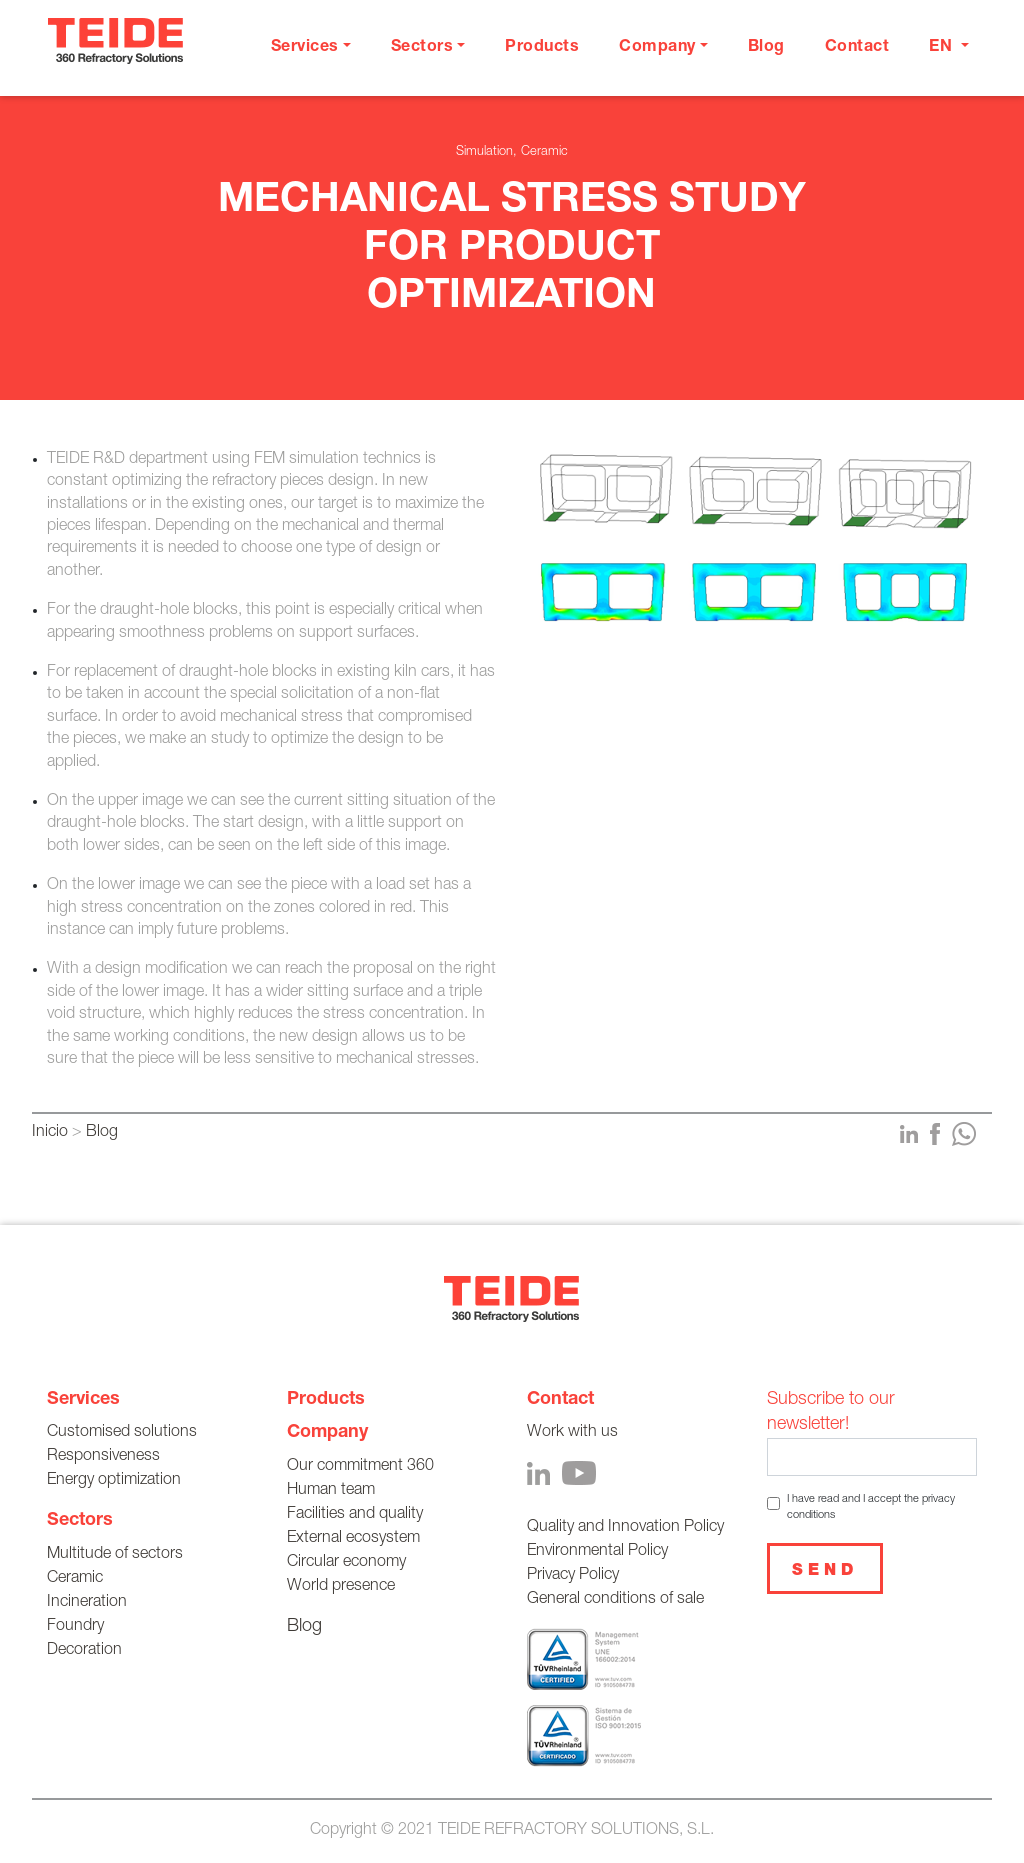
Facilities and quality (355, 1515)
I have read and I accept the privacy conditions (871, 1507)
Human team (331, 1491)
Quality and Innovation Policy (625, 1528)
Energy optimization (114, 1481)
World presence (341, 1587)
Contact (857, 48)
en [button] (943, 48)
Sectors (80, 1521)
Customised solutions (122, 1433)
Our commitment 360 (360, 1467)
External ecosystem (353, 1539)
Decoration (84, 1651)
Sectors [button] (422, 48)
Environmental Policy (597, 1552)
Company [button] (657, 48)
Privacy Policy (573, 1576)
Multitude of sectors (115, 1555)
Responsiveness (103, 1457)
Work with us (572, 1433)
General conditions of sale (615, 1600)
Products (542, 48)
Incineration (87, 1603)
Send (825, 1572)
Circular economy (346, 1563)
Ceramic (75, 1579)
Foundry (75, 1627)
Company (327, 1433)
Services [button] (305, 48)
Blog (766, 48)
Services (83, 1400)
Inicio (50, 1133)
